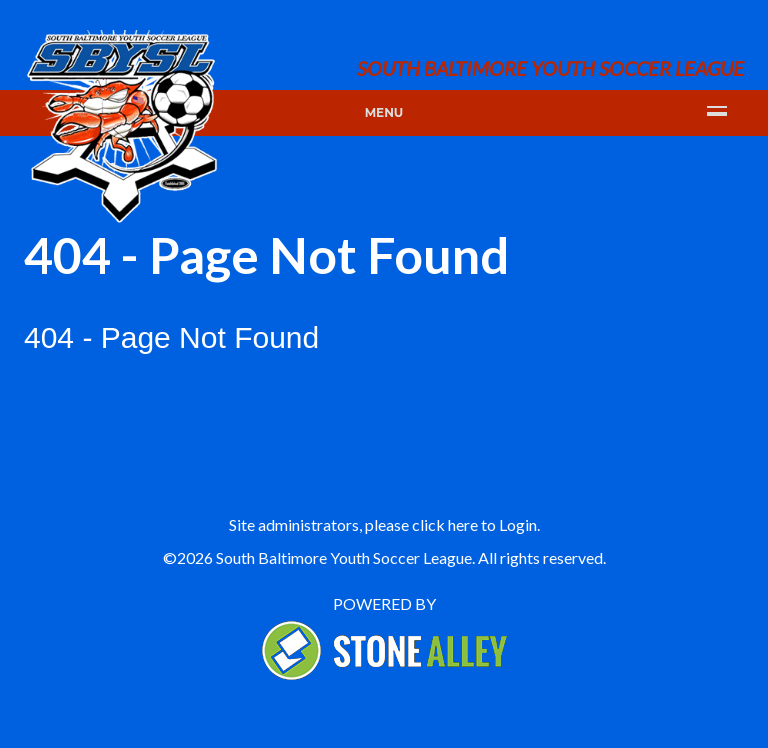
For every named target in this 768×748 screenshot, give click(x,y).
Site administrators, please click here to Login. (384, 524)
